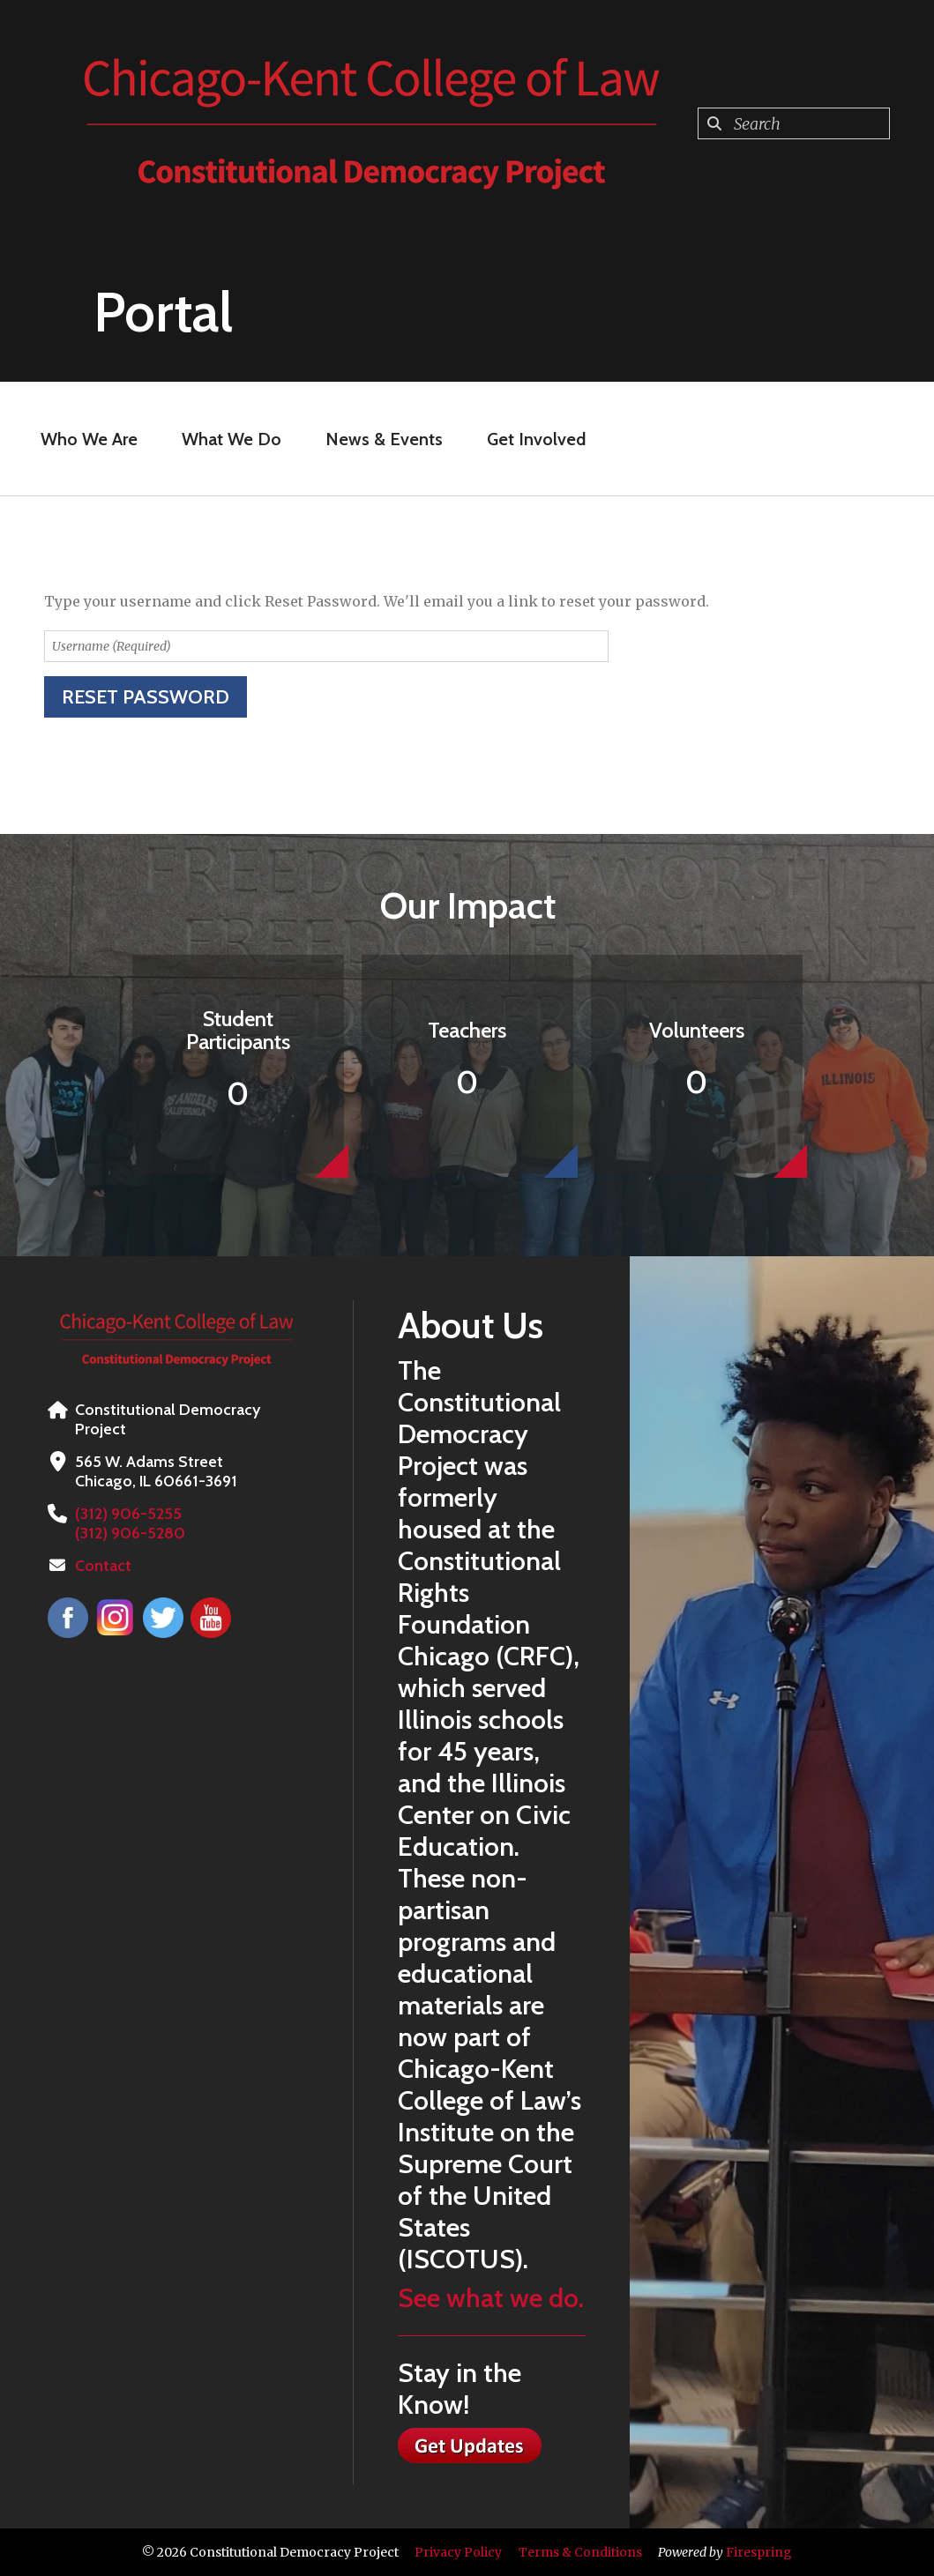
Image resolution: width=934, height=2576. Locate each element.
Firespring (759, 2552)
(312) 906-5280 (130, 1533)
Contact (103, 1565)
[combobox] (794, 123)
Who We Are (89, 439)
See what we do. (491, 2298)
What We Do (231, 439)
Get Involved (536, 439)
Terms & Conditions (580, 2552)
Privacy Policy (458, 2552)
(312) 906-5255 (128, 1513)
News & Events (384, 439)
